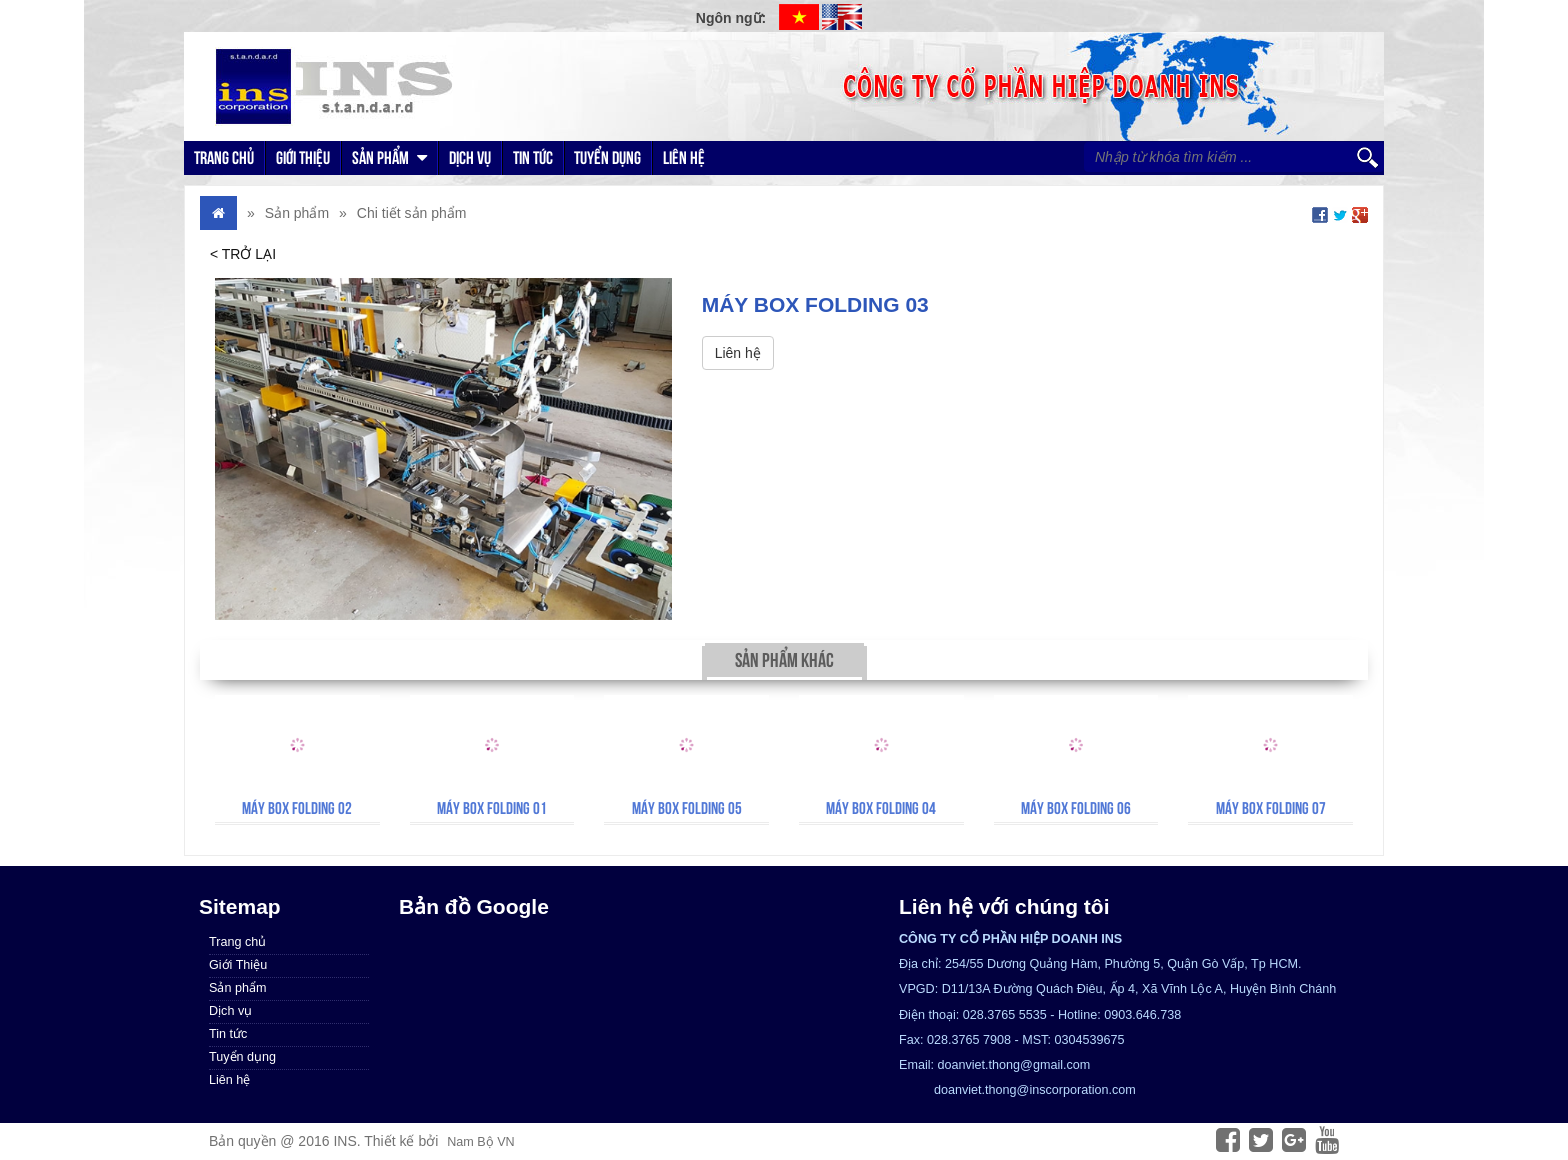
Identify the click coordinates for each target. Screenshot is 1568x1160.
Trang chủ (224, 157)
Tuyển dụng (607, 157)
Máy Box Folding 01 (492, 808)
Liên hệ (684, 157)
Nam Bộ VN (480, 1142)
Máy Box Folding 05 (687, 808)
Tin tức (533, 157)
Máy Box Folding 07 (1271, 808)
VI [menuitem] (799, 17)
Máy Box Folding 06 (1076, 808)
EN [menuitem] (842, 17)
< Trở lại (243, 254)
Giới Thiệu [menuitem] (238, 965)
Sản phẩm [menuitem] (237, 988)
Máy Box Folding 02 (297, 808)
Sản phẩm (389, 158)
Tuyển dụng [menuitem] (242, 1057)
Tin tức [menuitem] (228, 1034)
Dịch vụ (470, 157)
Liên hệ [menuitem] (229, 1080)
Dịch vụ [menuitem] (230, 1011)
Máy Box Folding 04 (881, 808)
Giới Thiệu (303, 157)
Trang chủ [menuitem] (237, 942)
